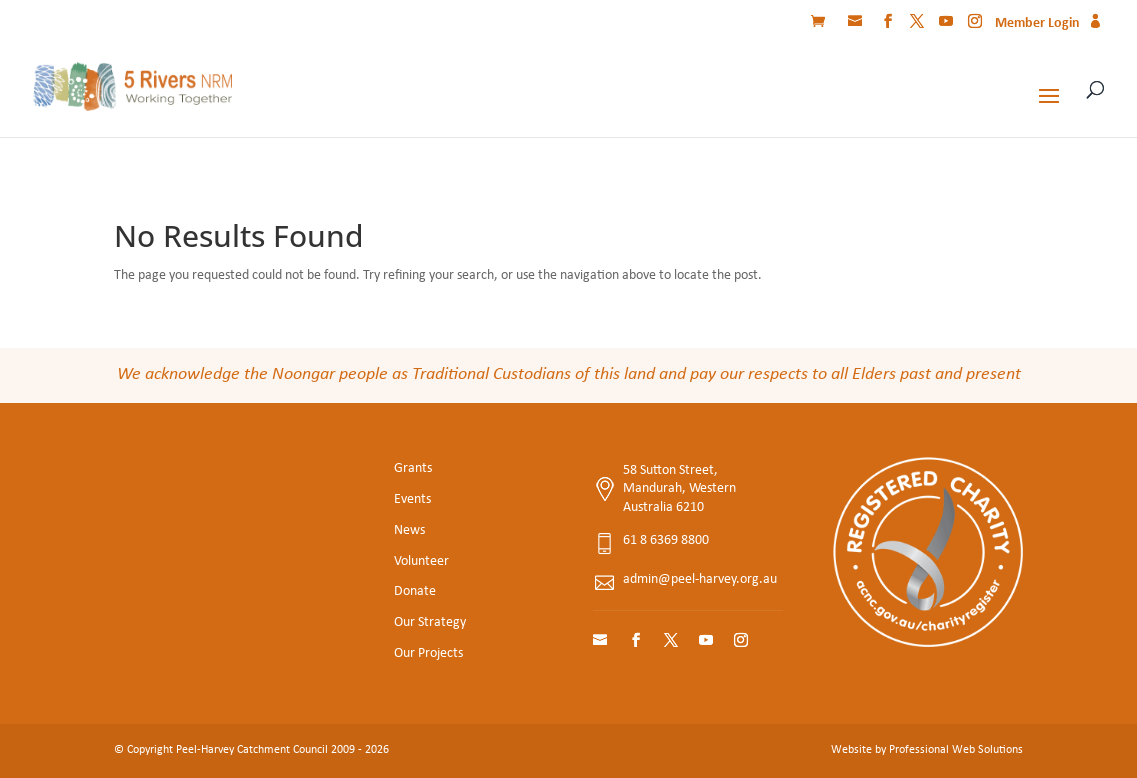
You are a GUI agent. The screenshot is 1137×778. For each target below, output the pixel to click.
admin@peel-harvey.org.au (700, 579)
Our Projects (428, 653)
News (409, 530)
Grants (413, 468)
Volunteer (421, 561)
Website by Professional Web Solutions (927, 750)
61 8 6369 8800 (666, 540)
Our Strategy (430, 622)
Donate (415, 591)
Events (412, 499)
